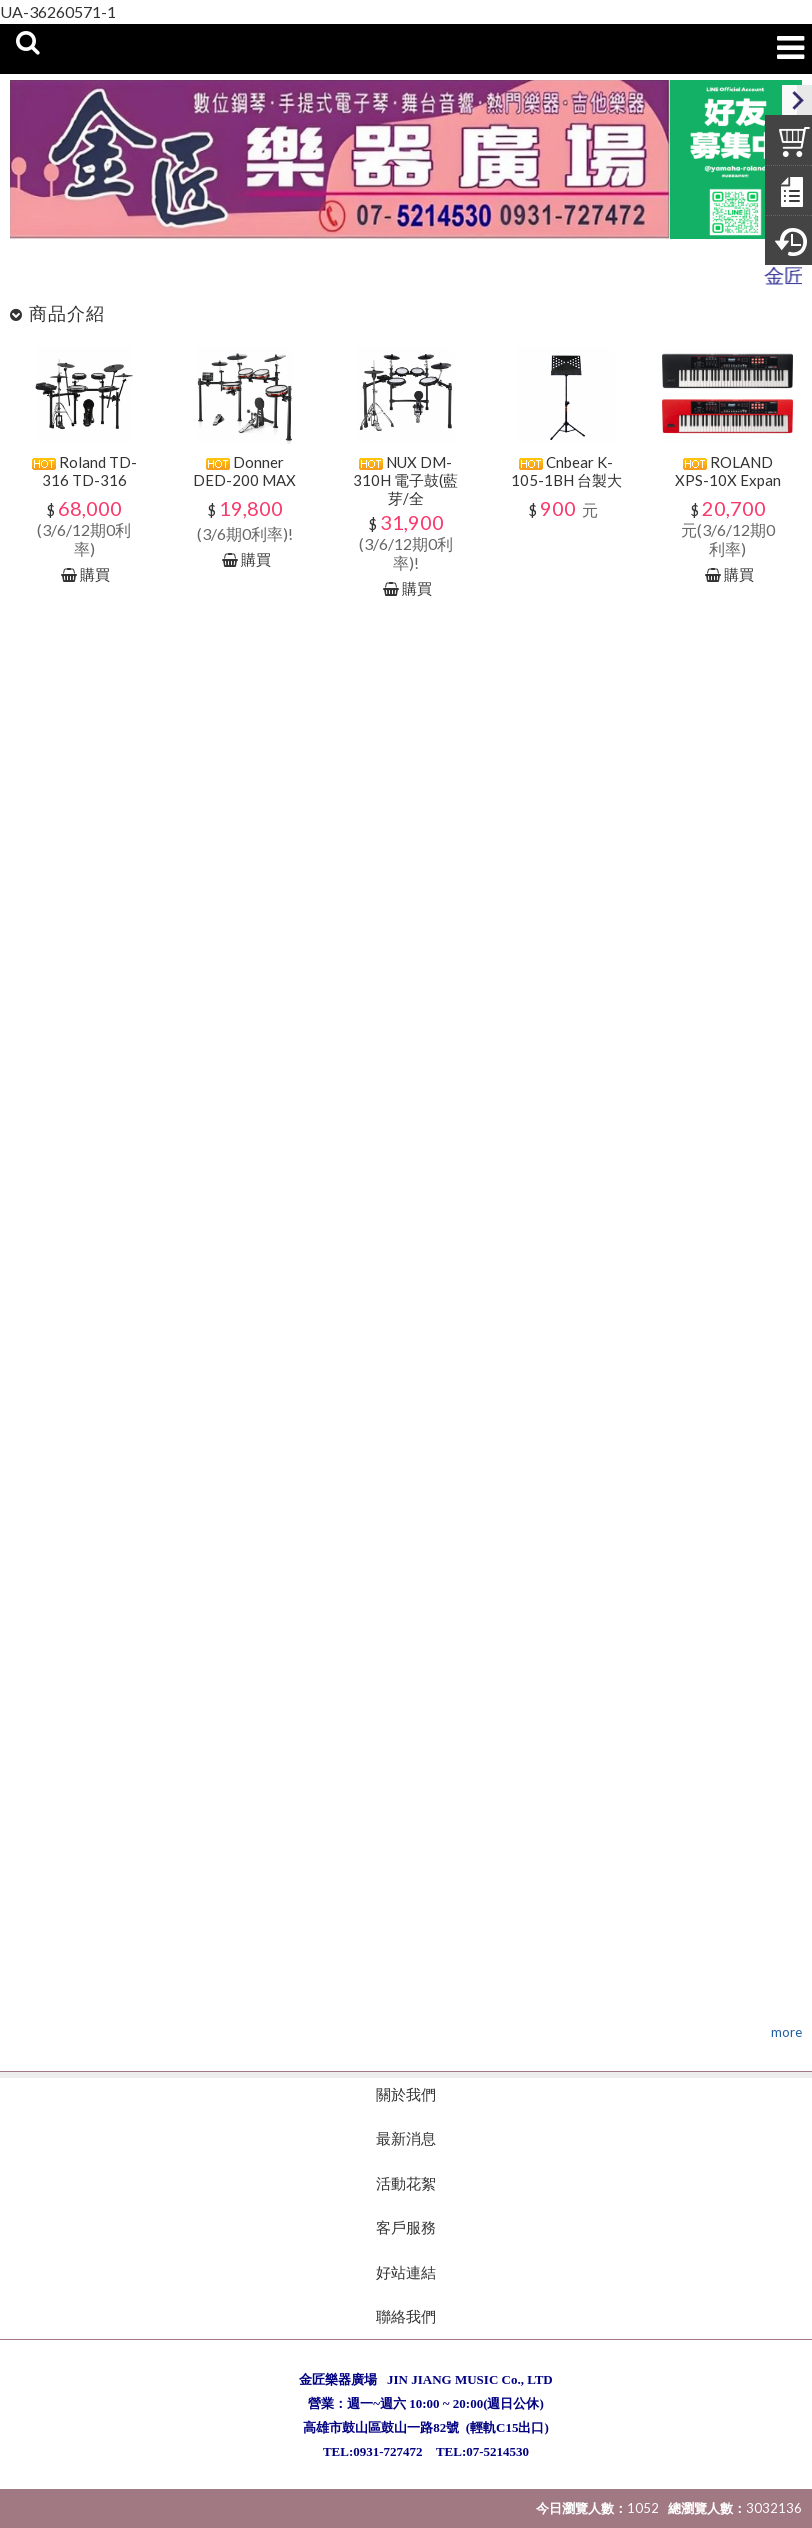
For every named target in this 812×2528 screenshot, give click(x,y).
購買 (95, 574)
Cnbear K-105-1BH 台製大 (566, 471)
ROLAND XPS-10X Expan (728, 471)
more (786, 2032)
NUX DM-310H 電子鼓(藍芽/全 (405, 480)
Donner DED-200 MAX (244, 471)
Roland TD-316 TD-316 (84, 471)
